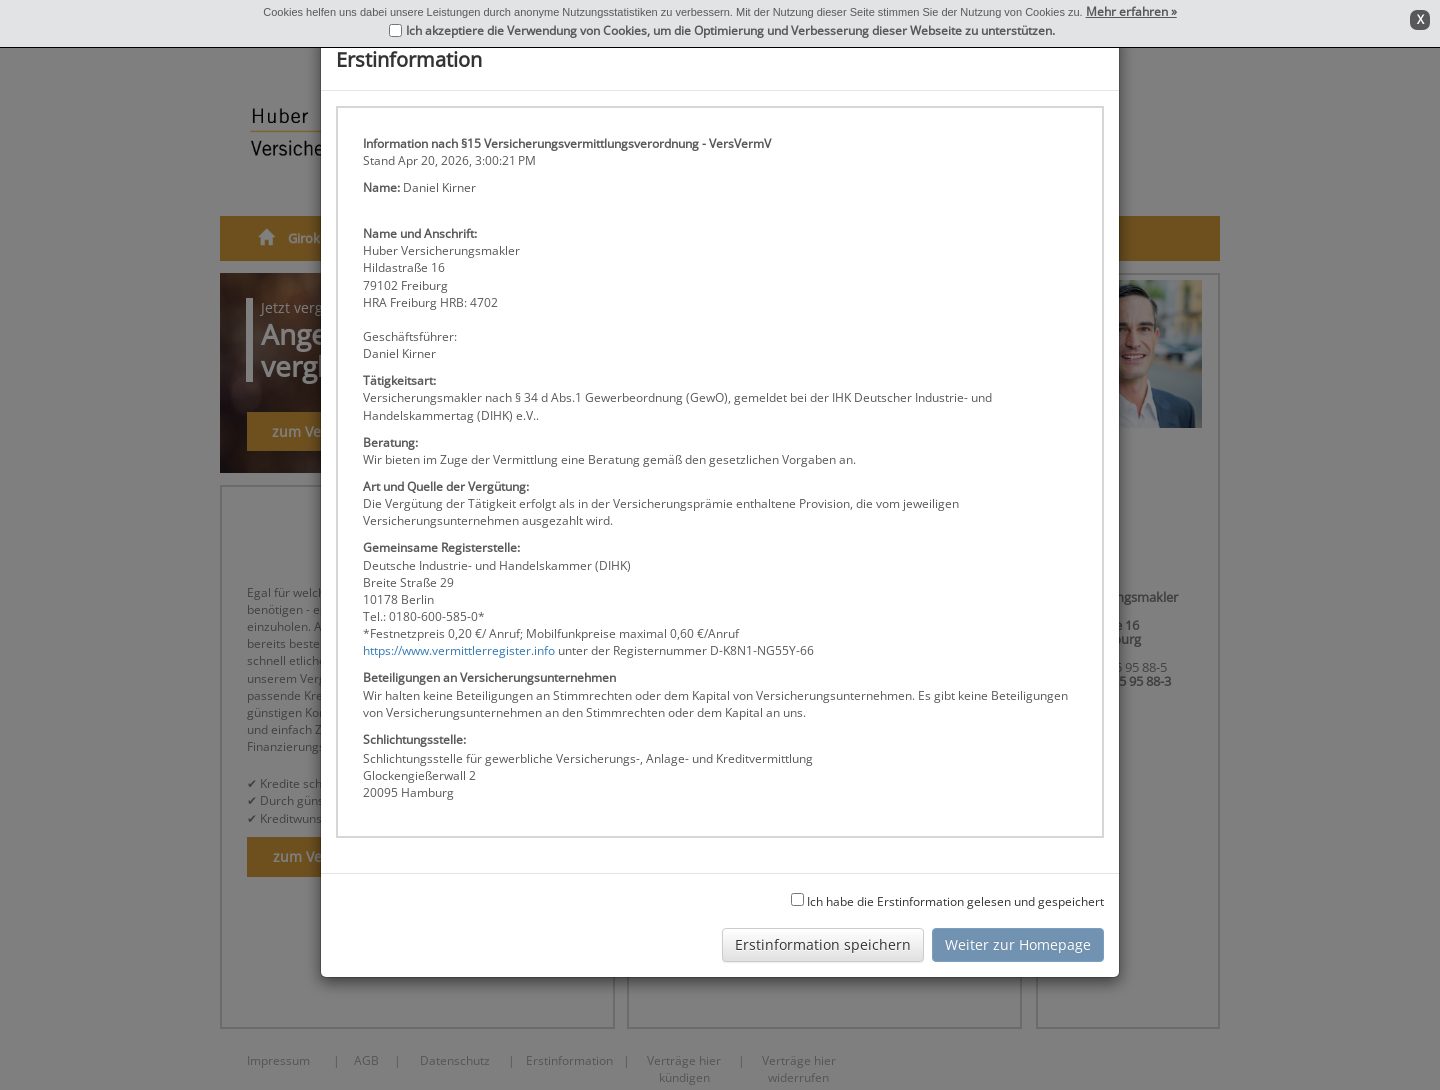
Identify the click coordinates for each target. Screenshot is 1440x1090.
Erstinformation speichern (823, 944)
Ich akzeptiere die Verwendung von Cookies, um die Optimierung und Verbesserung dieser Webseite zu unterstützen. (730, 30)
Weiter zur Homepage (1018, 944)
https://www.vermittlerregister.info (459, 650)
